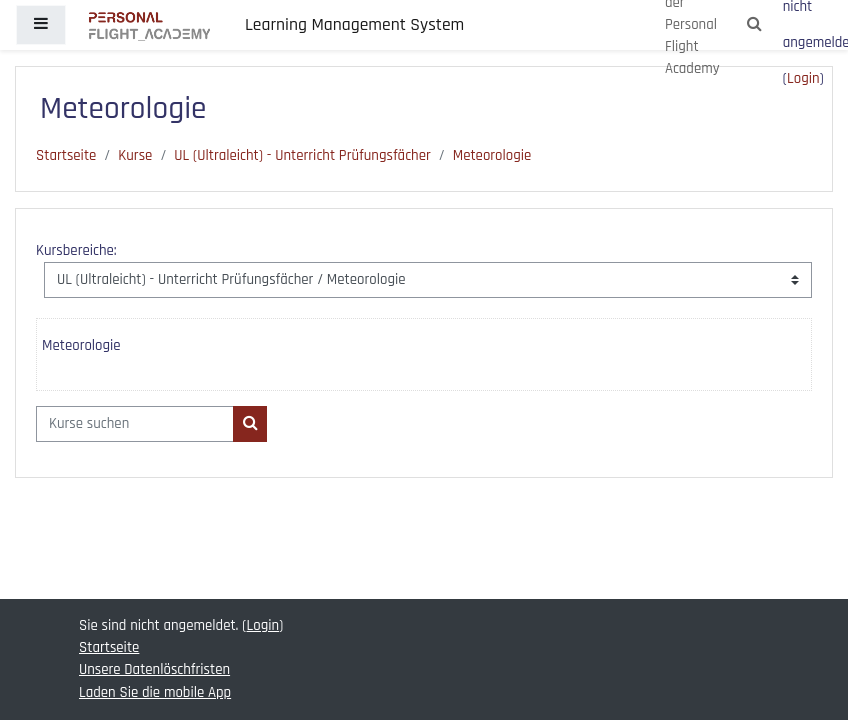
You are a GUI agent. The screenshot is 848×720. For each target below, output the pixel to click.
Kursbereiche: (76, 250)
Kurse (135, 155)
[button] (755, 25)
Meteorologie (492, 155)
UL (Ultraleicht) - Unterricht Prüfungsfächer (302, 155)
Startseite (66, 155)
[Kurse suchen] (135, 424)
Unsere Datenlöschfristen (154, 669)
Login (803, 78)
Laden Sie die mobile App (155, 692)
